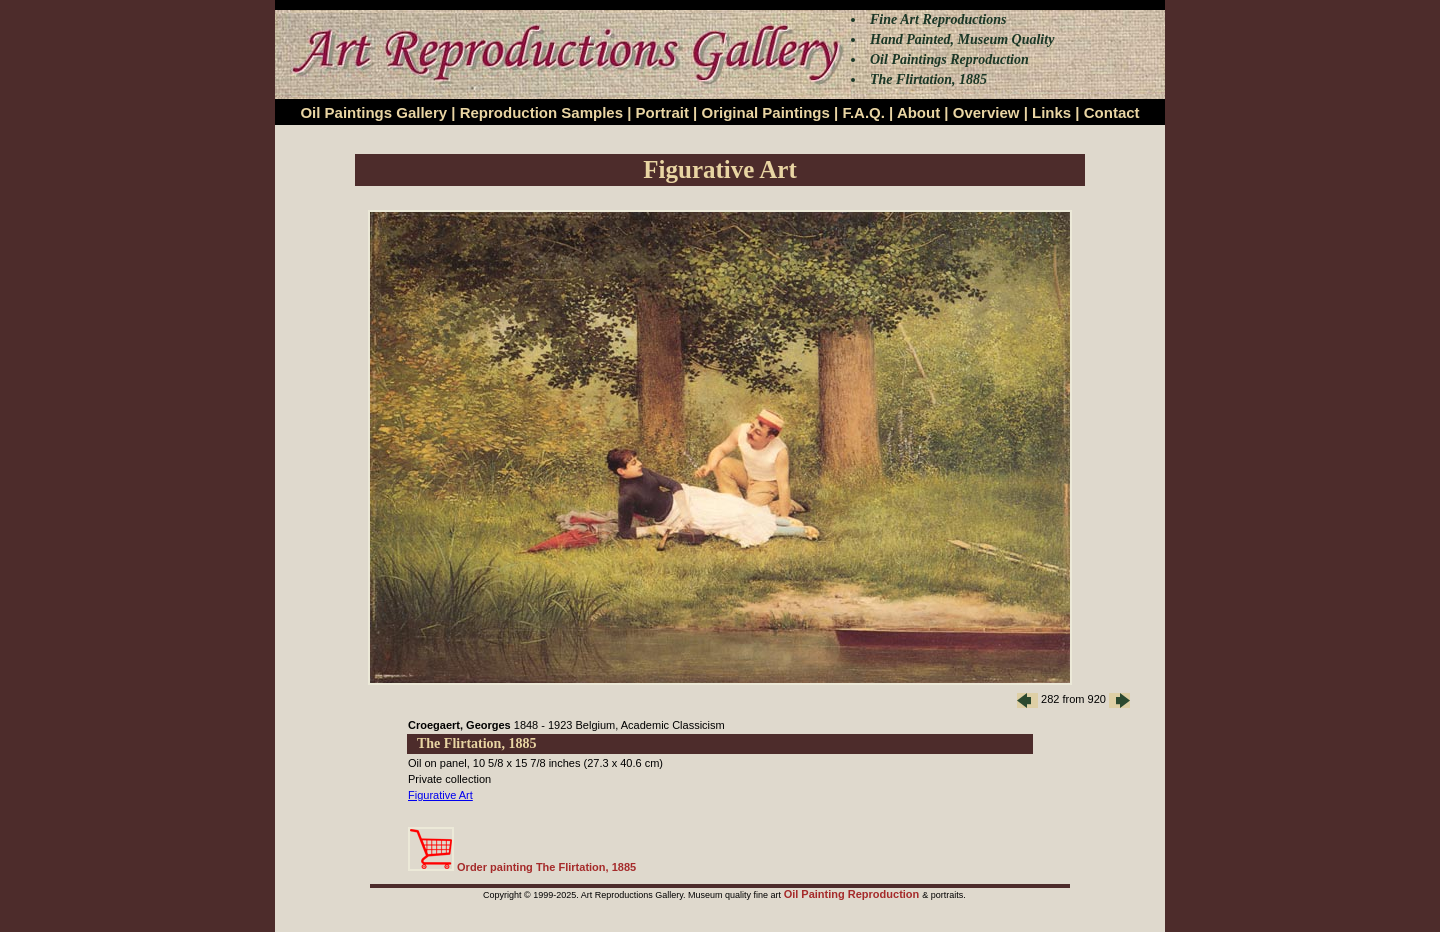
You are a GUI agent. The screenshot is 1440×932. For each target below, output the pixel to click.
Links (1051, 112)
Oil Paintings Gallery (373, 112)
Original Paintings (765, 112)
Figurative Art (440, 795)
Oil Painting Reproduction (853, 894)
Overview (986, 112)
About (918, 112)
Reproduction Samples (541, 112)
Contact (1112, 112)
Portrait (662, 112)
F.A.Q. (863, 112)
